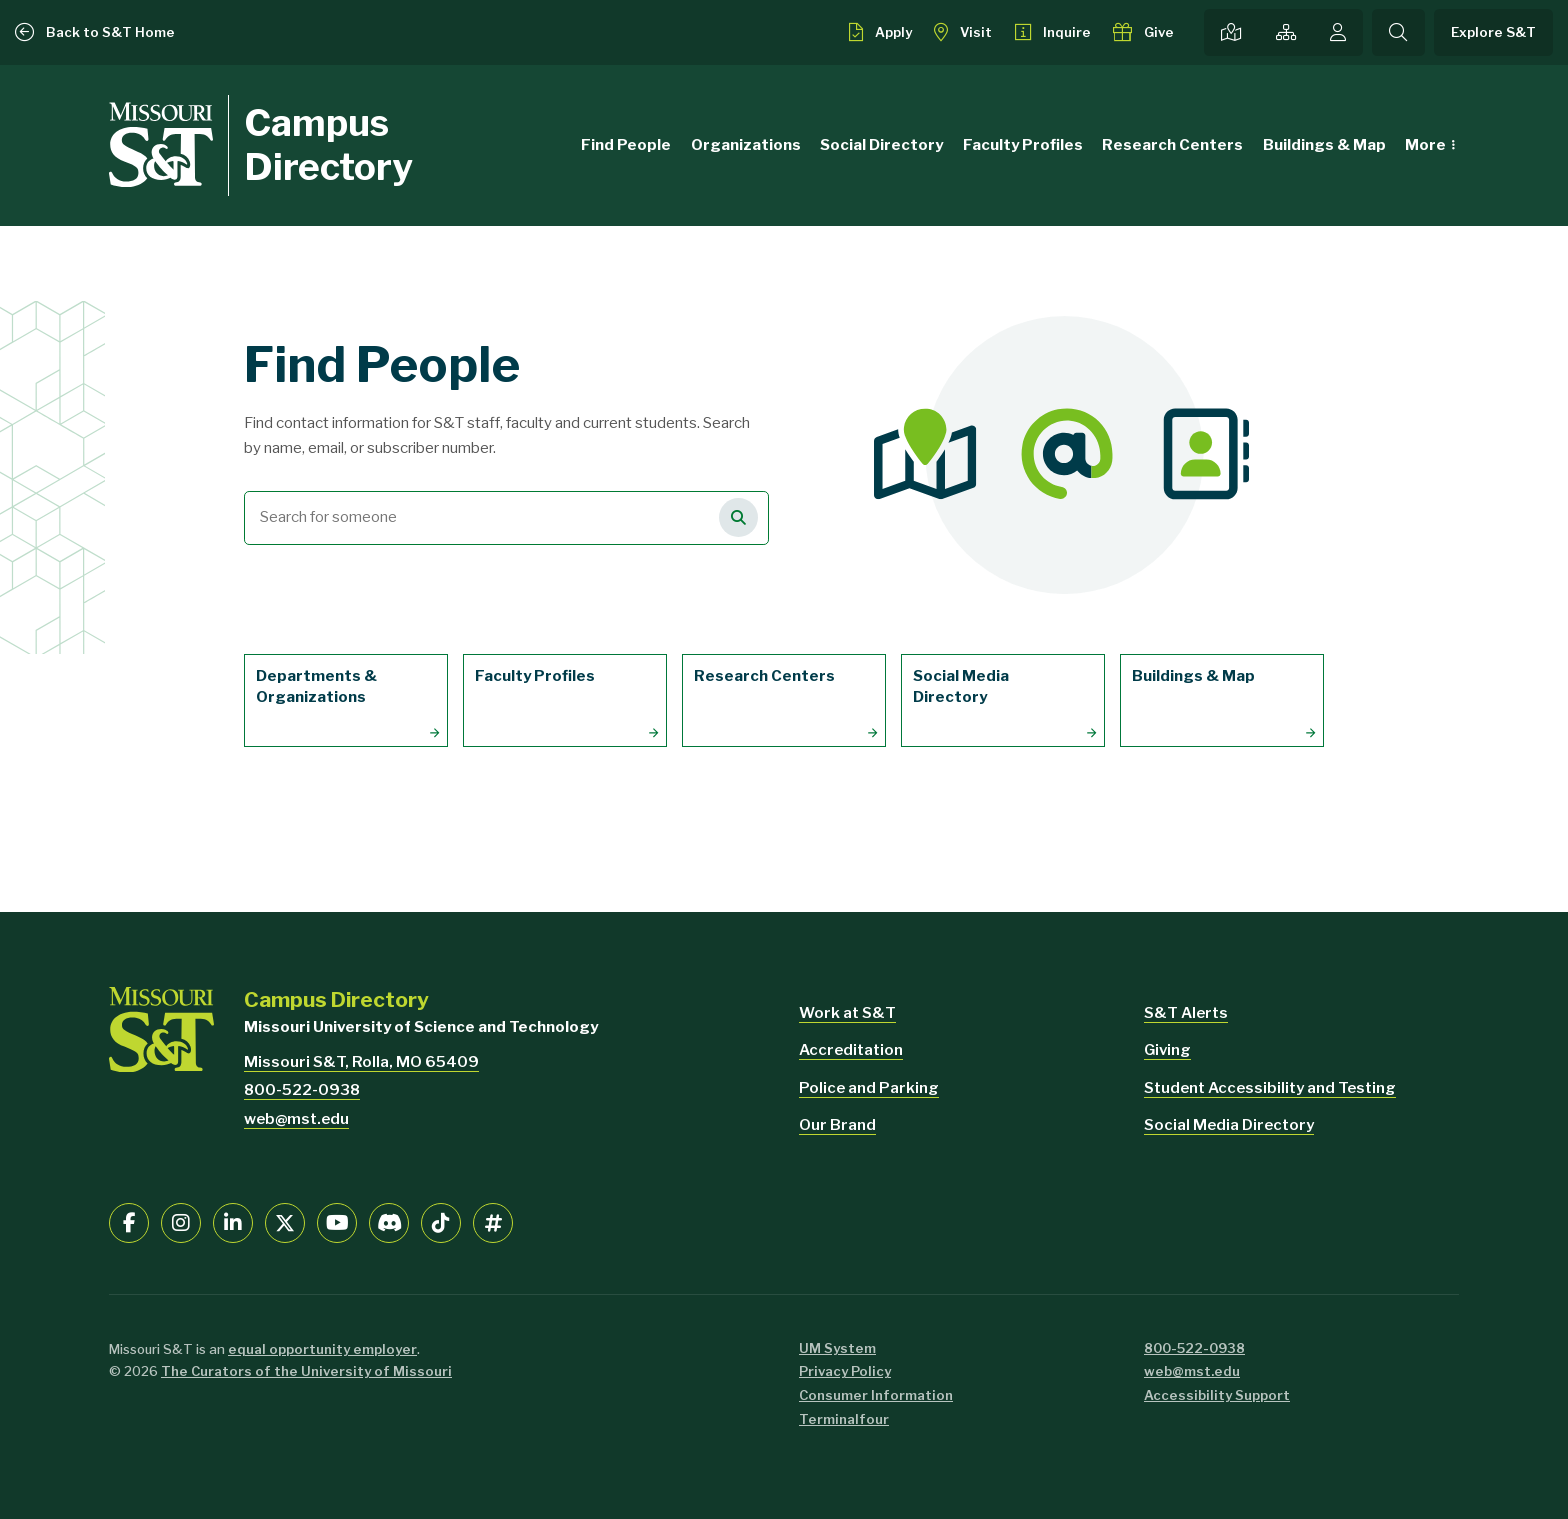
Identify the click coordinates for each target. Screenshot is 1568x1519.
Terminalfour (844, 1419)
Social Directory (881, 145)
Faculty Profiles (1023, 145)
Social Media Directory (961, 686)
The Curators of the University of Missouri (306, 1371)
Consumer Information (876, 1395)
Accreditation (851, 1050)
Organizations (746, 145)
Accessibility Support (1217, 1395)
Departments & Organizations (316, 686)
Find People (626, 145)
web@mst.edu (296, 1119)
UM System (837, 1348)
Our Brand (837, 1125)
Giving (1167, 1050)
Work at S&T (847, 1013)
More (1425, 145)
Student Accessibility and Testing (1270, 1088)
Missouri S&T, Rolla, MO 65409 (361, 1062)
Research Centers (1172, 145)
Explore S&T (1493, 32)
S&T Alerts (1186, 1013)
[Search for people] (738, 517)
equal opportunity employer (322, 1349)
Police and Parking (869, 1088)
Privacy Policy (845, 1371)
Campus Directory (328, 144)
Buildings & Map (1324, 145)
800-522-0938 (302, 1090)
